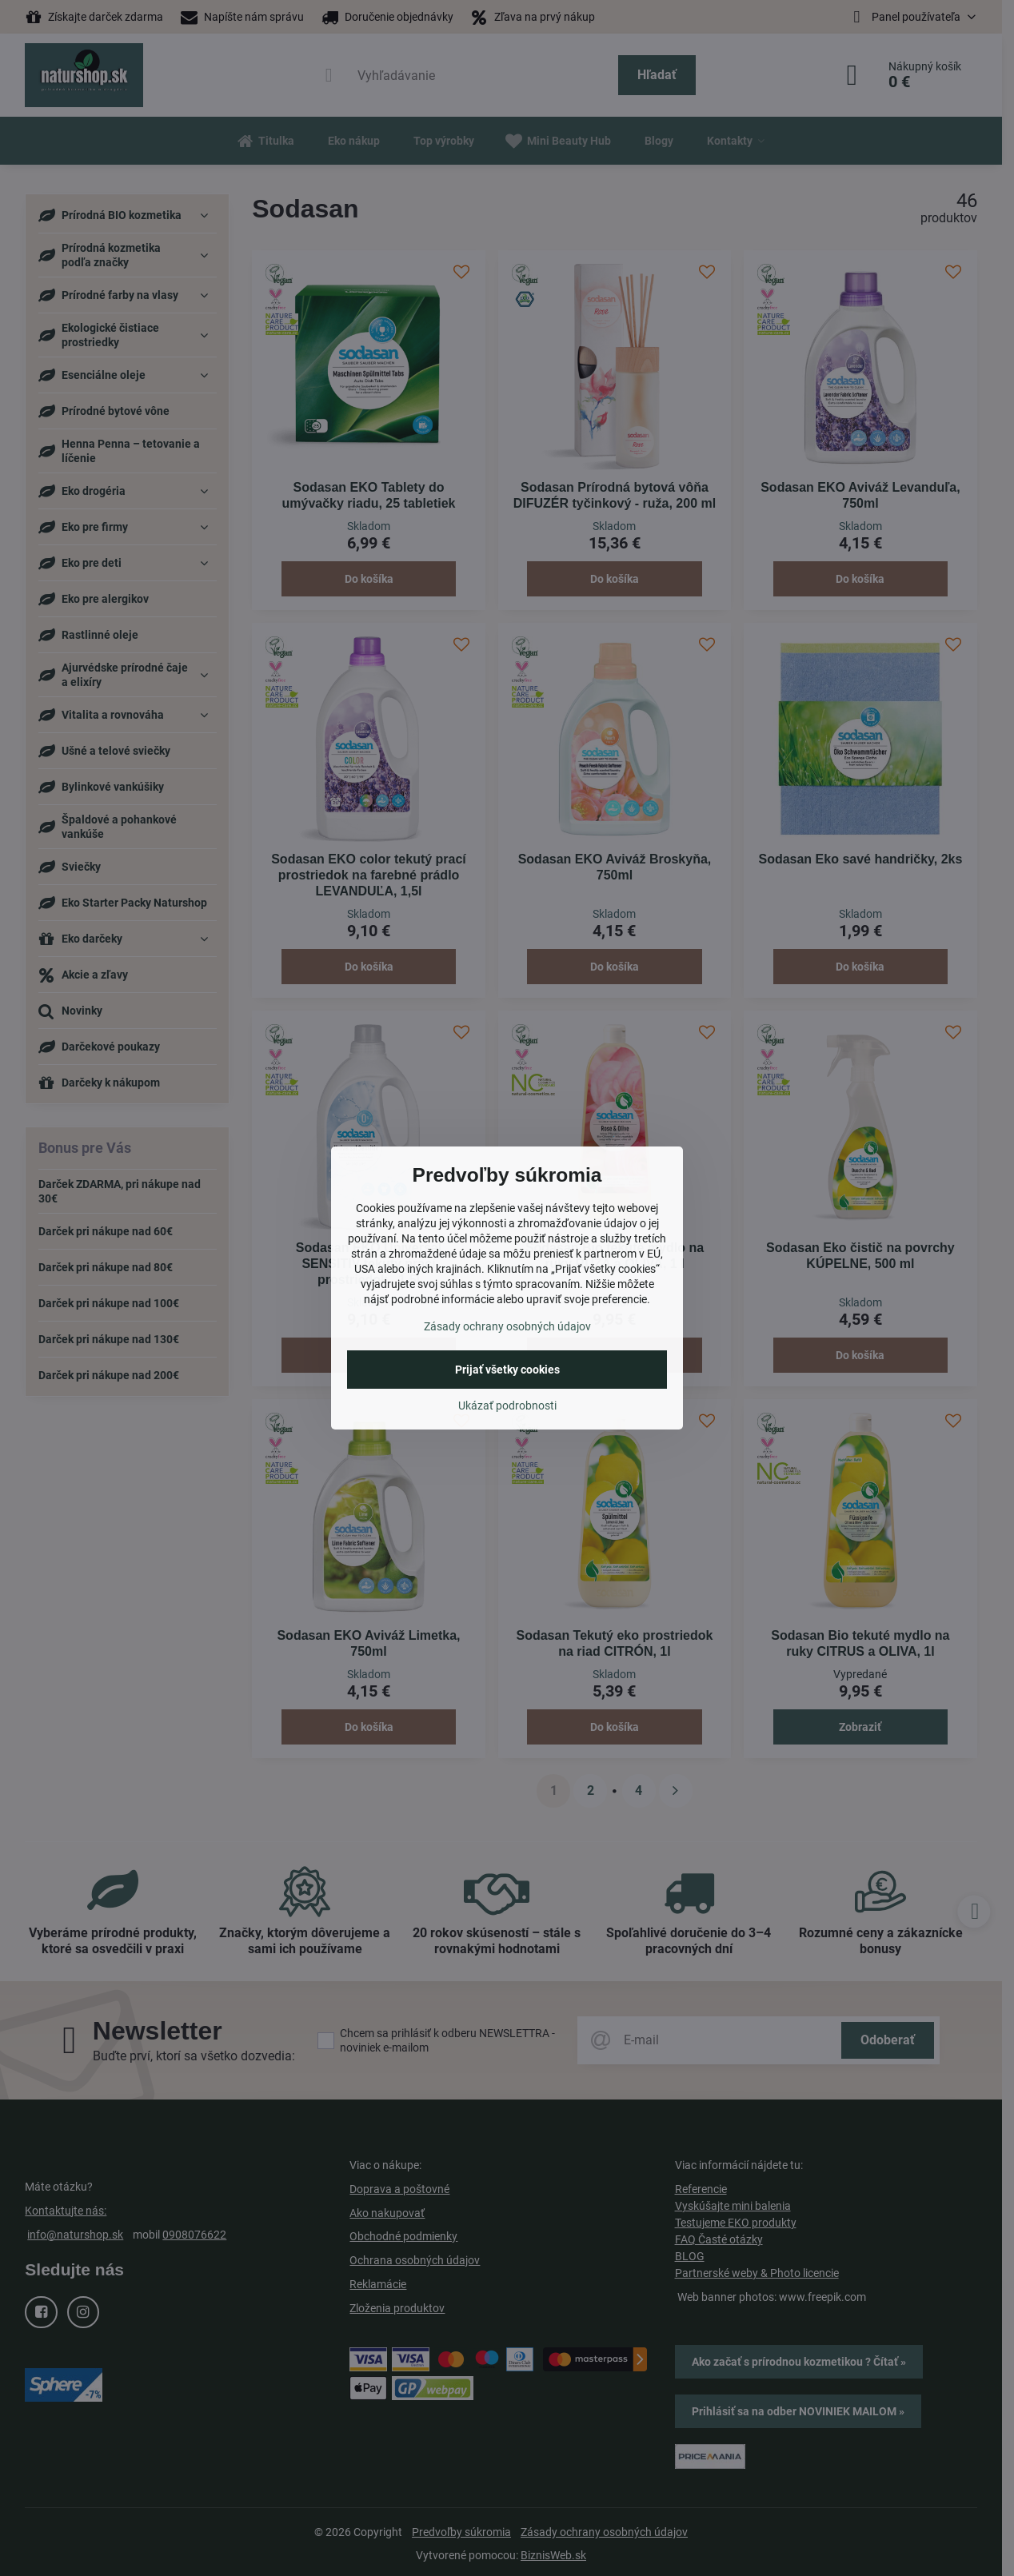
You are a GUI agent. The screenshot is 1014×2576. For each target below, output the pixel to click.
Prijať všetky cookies (507, 1369)
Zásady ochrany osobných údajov (507, 1326)
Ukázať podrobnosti (507, 1405)
